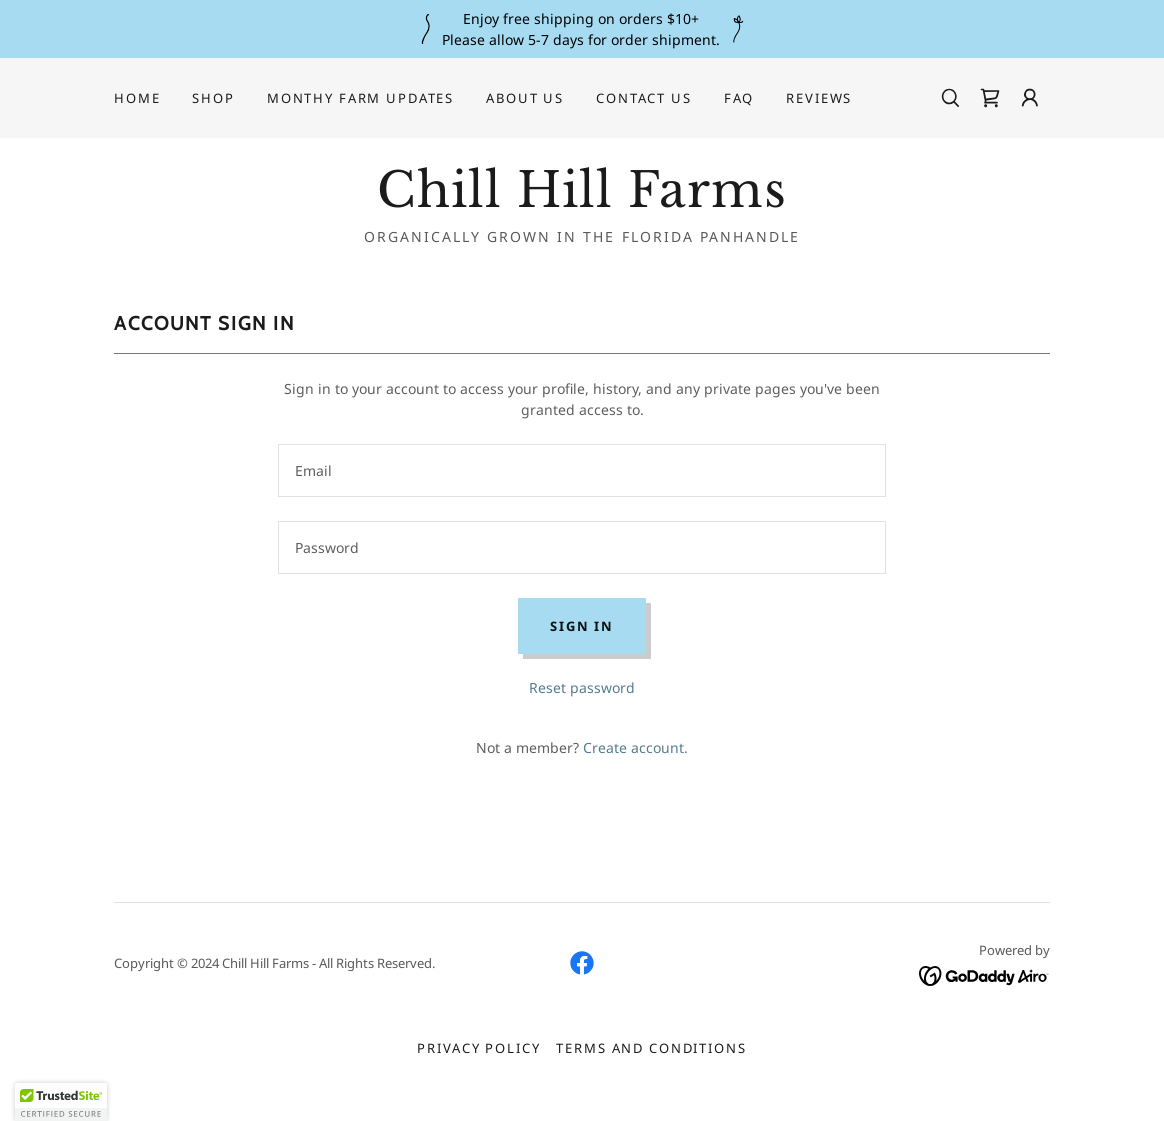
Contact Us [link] (644, 98)
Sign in (582, 626)
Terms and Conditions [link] (651, 1048)
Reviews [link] (819, 98)
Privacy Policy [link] (478, 1048)
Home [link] (137, 98)
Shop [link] (213, 98)
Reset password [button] (582, 687)
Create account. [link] (635, 747)
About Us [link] (525, 98)
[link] (990, 98)
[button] (1030, 98)
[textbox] (582, 470)
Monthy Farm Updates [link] (360, 98)
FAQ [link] (739, 98)
